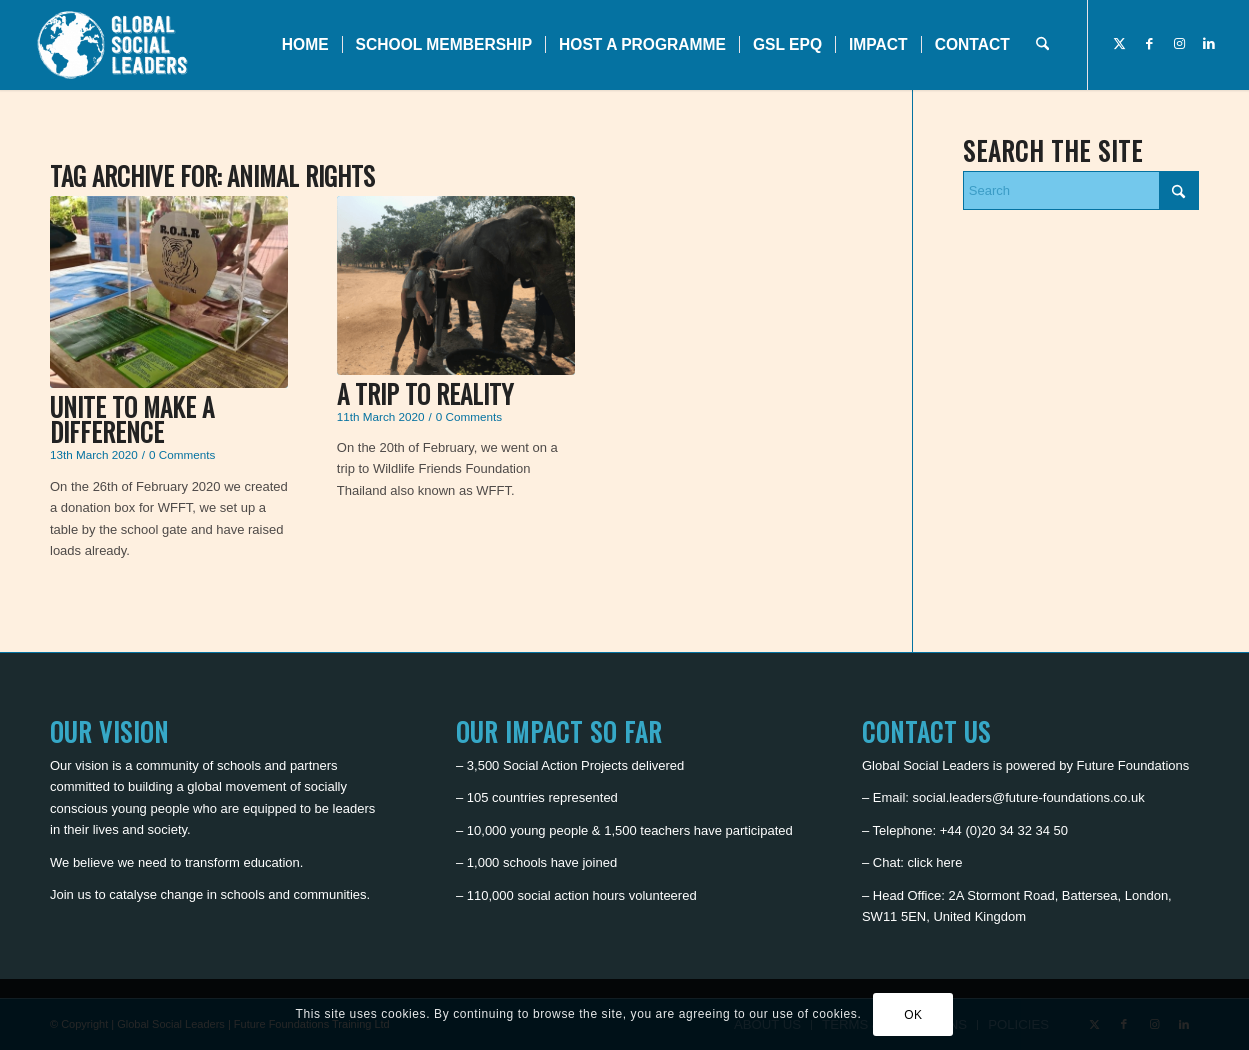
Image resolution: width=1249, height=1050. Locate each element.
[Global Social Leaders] (114, 45)
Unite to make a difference (132, 419)
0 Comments (182, 454)
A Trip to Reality (425, 393)
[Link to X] (1119, 44)
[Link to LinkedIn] (1209, 44)
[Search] (1042, 45)
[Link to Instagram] (1179, 44)
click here (934, 862)
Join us (70, 894)
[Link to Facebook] (1149, 44)
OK (913, 1015)
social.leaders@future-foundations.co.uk (1029, 797)
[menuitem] (305, 45)
